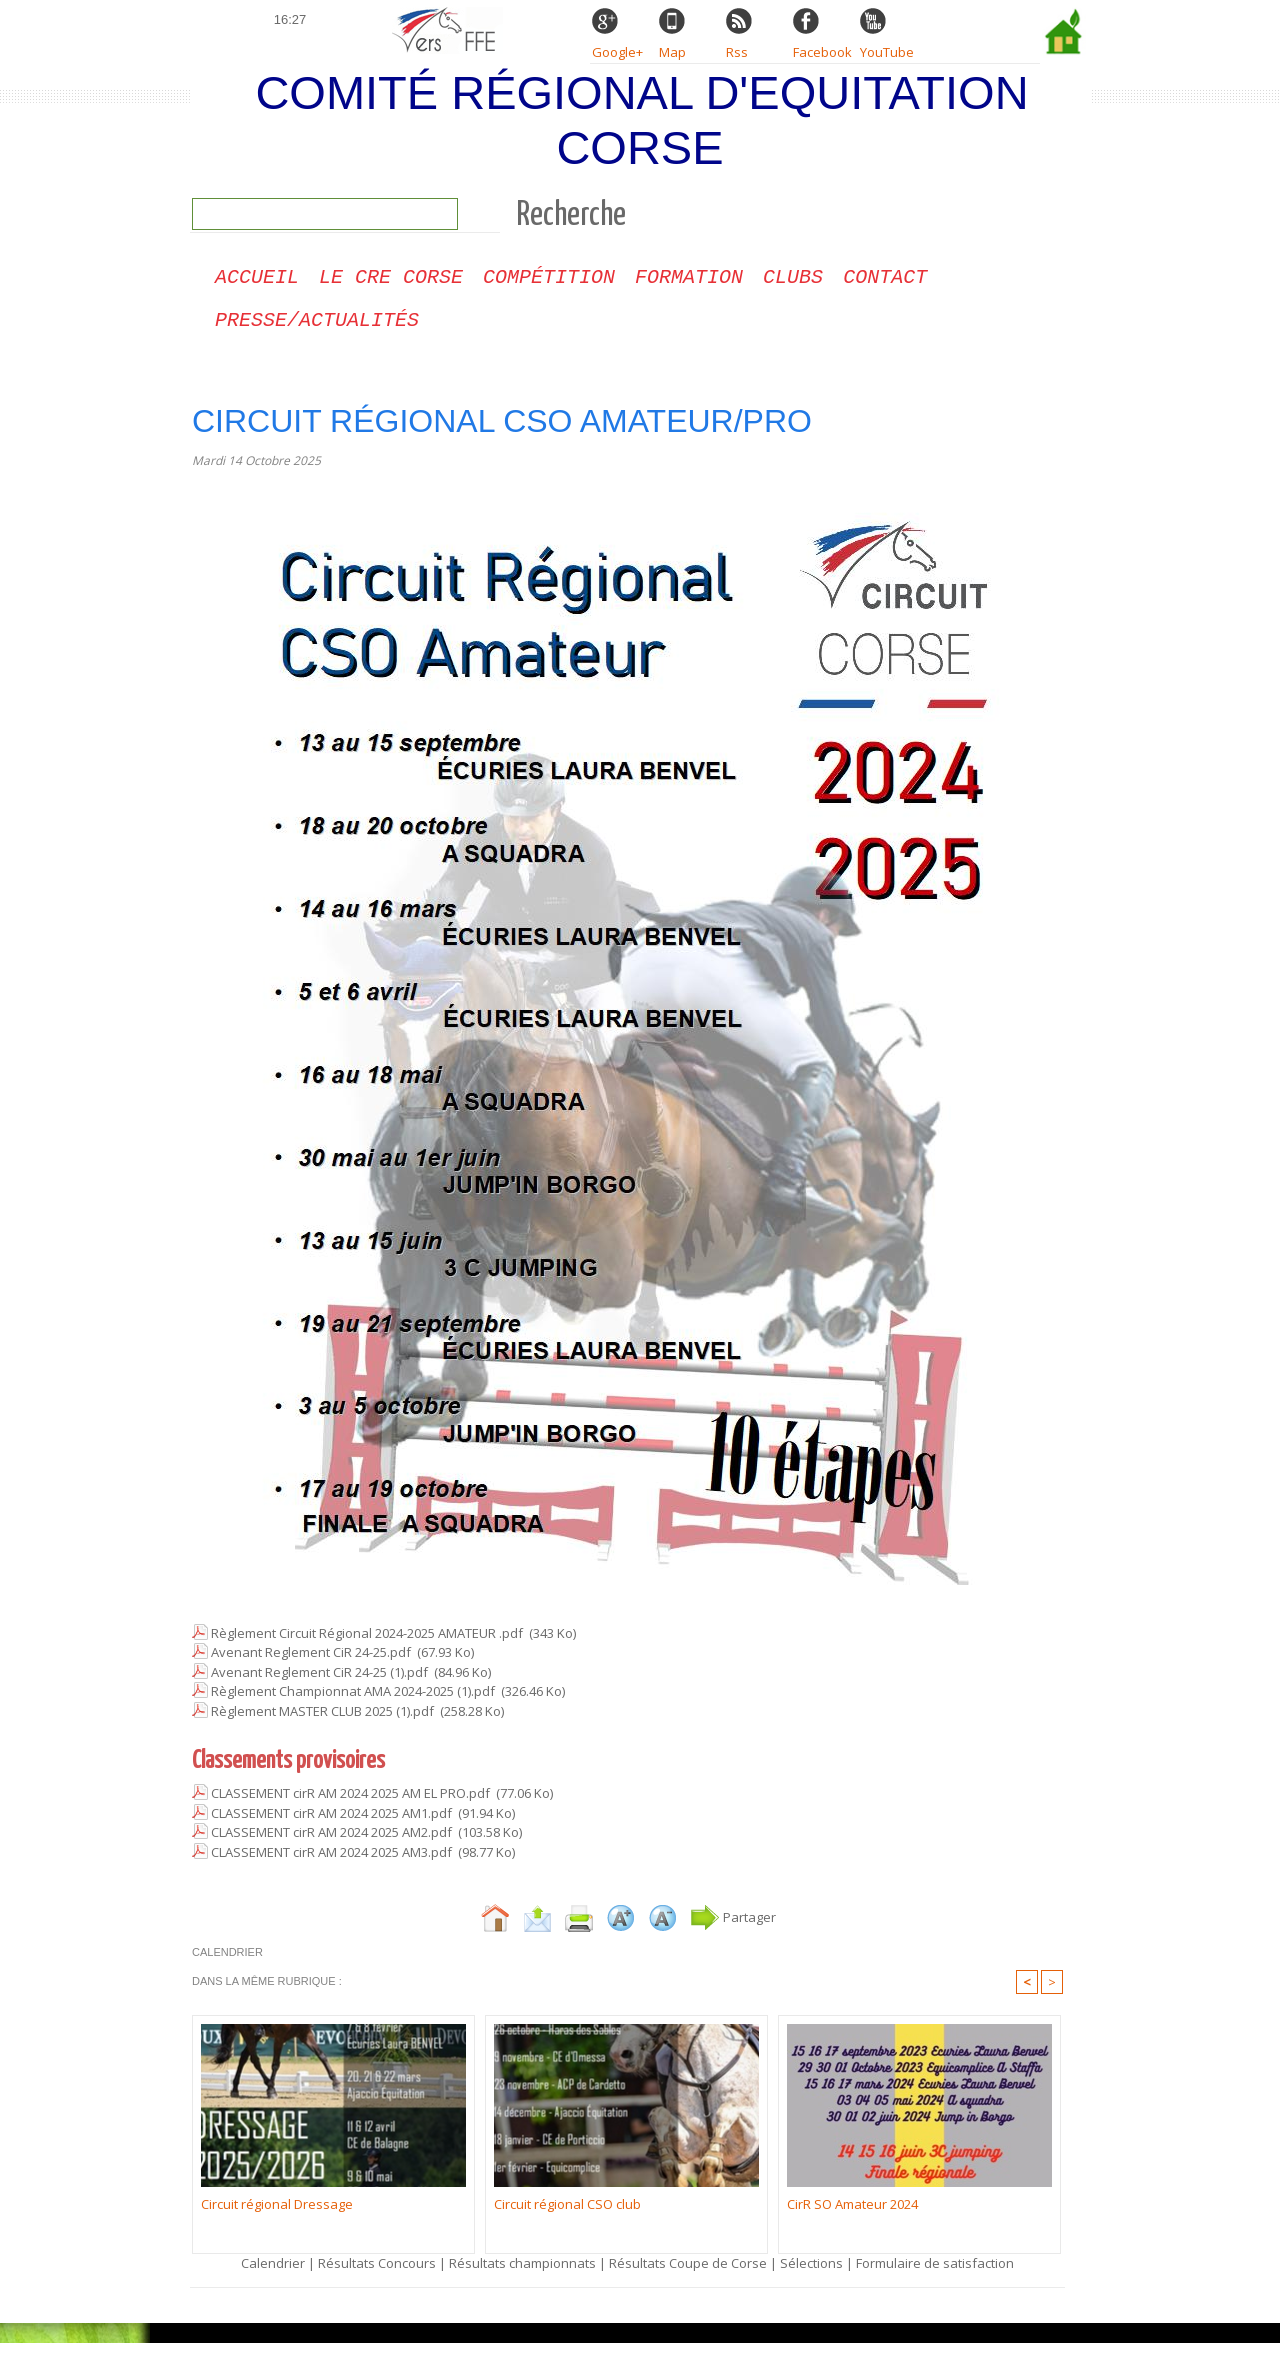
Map (672, 52)
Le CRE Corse (391, 285)
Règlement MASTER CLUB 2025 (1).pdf (322, 1725)
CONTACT (885, 285)
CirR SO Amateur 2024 (852, 2218)
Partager (733, 1931)
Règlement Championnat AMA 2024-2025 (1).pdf (353, 1705)
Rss (737, 52)
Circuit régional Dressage (277, 2218)
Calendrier (273, 2277)
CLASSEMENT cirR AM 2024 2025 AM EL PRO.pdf (350, 1807)
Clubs (793, 285)
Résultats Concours (377, 2277)
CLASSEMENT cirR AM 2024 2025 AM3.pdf (331, 1866)
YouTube (887, 52)
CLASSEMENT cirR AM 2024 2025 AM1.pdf (331, 1827)
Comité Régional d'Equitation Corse (641, 120)
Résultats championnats (522, 2277)
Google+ (617, 52)
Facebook (822, 52)
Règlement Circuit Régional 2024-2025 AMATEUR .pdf (367, 1647)
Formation (689, 285)
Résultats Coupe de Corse (688, 2277)
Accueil (257, 285)
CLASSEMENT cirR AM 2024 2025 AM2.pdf (331, 1846)
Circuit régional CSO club (567, 2218)
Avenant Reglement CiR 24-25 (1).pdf (319, 1686)
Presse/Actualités (317, 332)
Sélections (813, 2277)
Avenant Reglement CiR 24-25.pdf (311, 1666)
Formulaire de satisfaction (935, 2277)
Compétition (549, 285)
